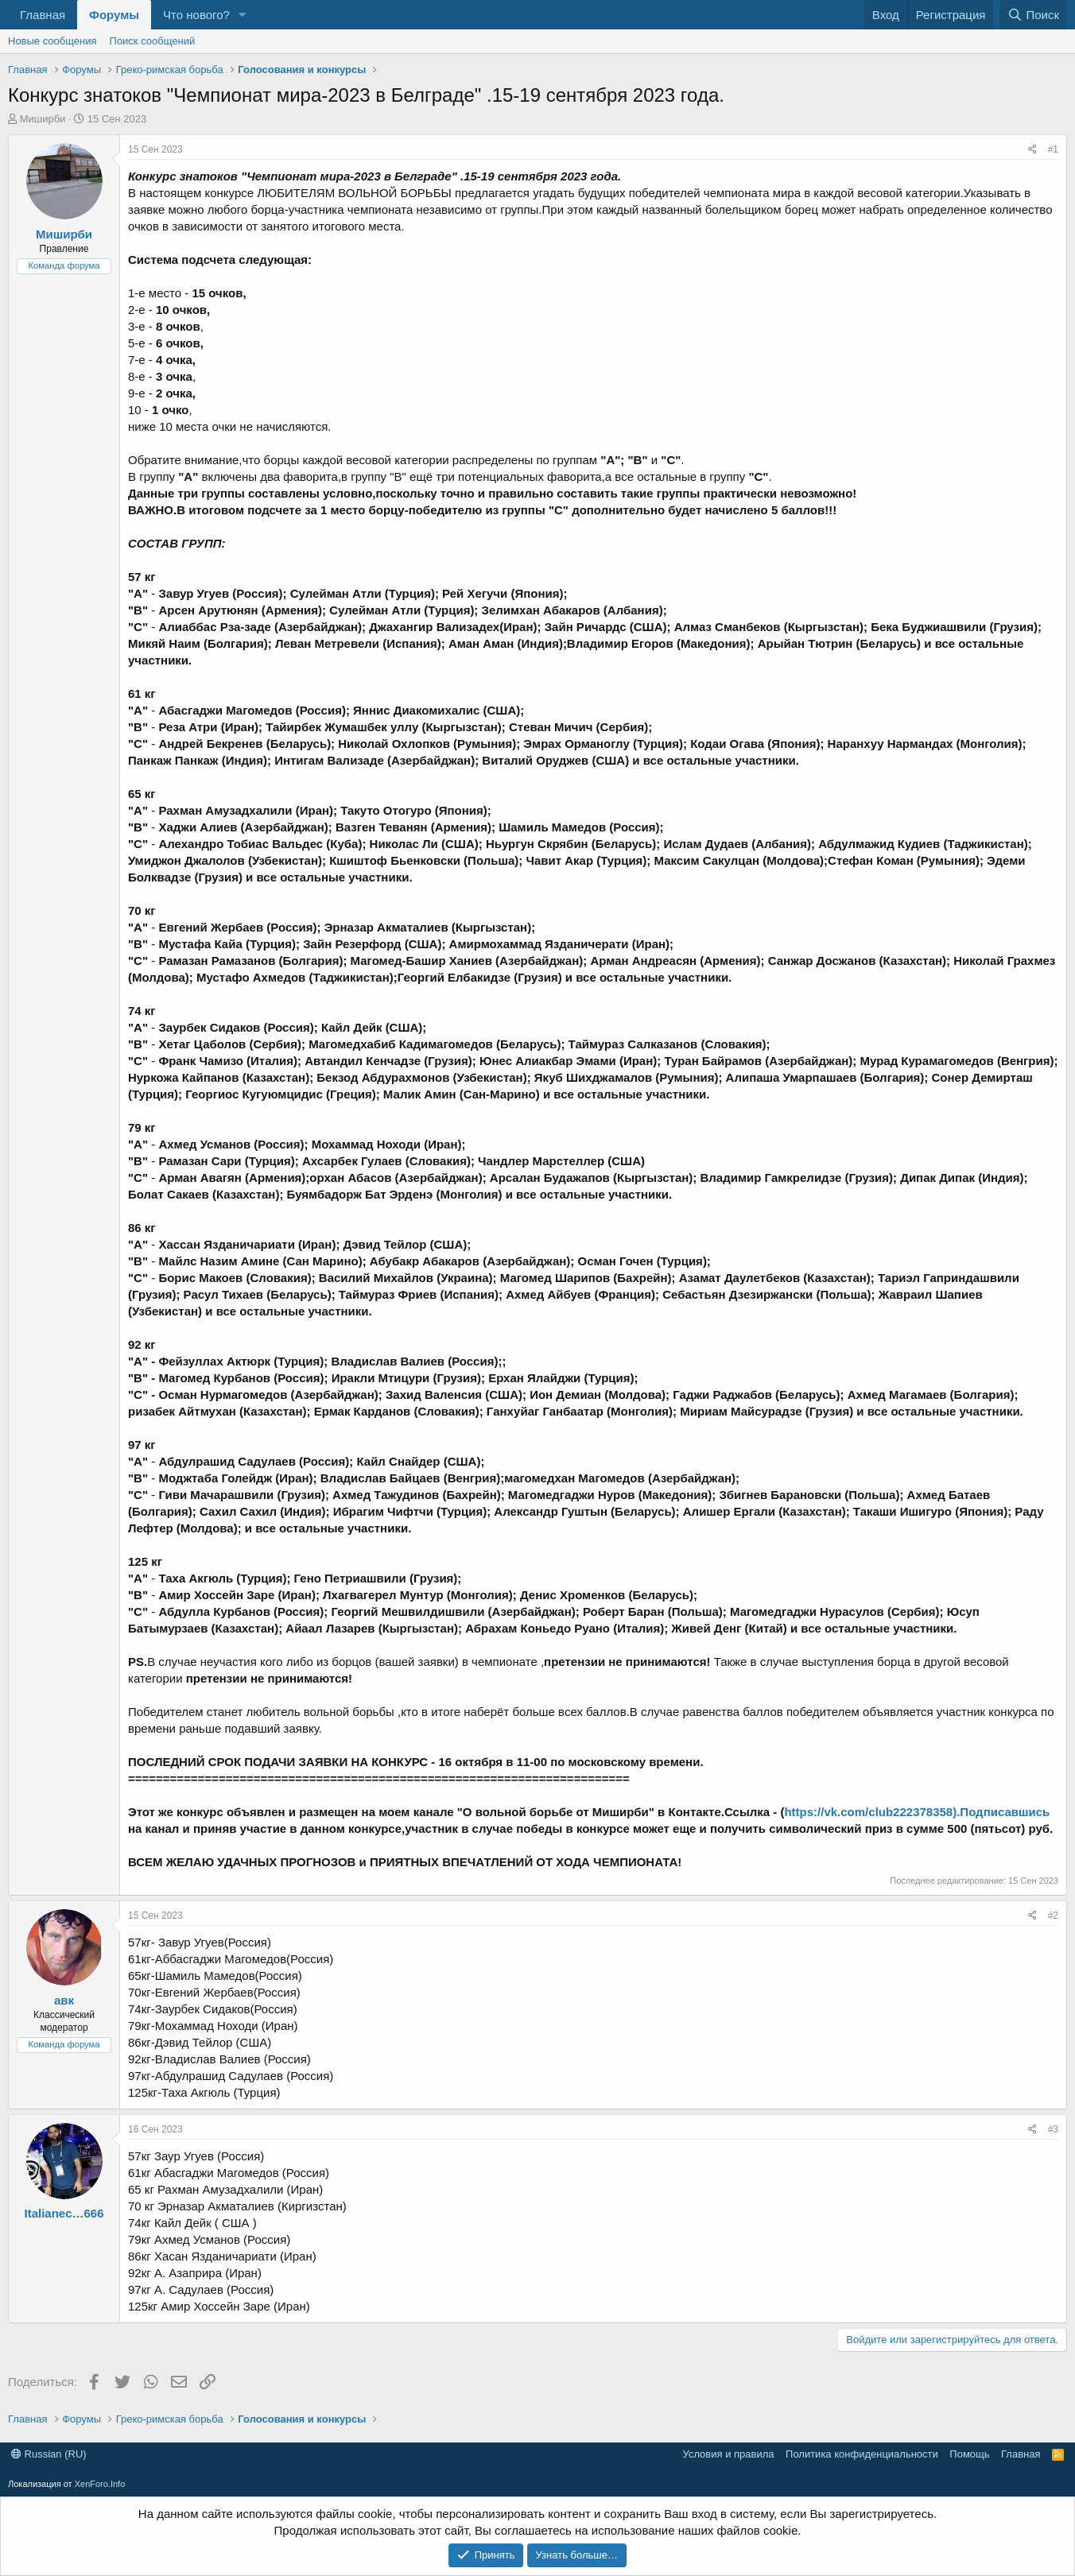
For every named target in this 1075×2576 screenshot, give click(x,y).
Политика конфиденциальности (862, 2454)
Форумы (114, 14)
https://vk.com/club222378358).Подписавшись (917, 1812)
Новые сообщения (52, 41)
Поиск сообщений (153, 41)
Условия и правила (728, 2454)
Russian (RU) (49, 2454)
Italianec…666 (63, 2213)
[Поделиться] (1032, 150)
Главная (42, 14)
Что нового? (196, 14)
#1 (1053, 149)
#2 (1053, 1915)
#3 (1053, 2129)
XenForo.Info (100, 2484)
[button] (242, 14)
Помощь (969, 2454)
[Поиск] (1033, 14)
